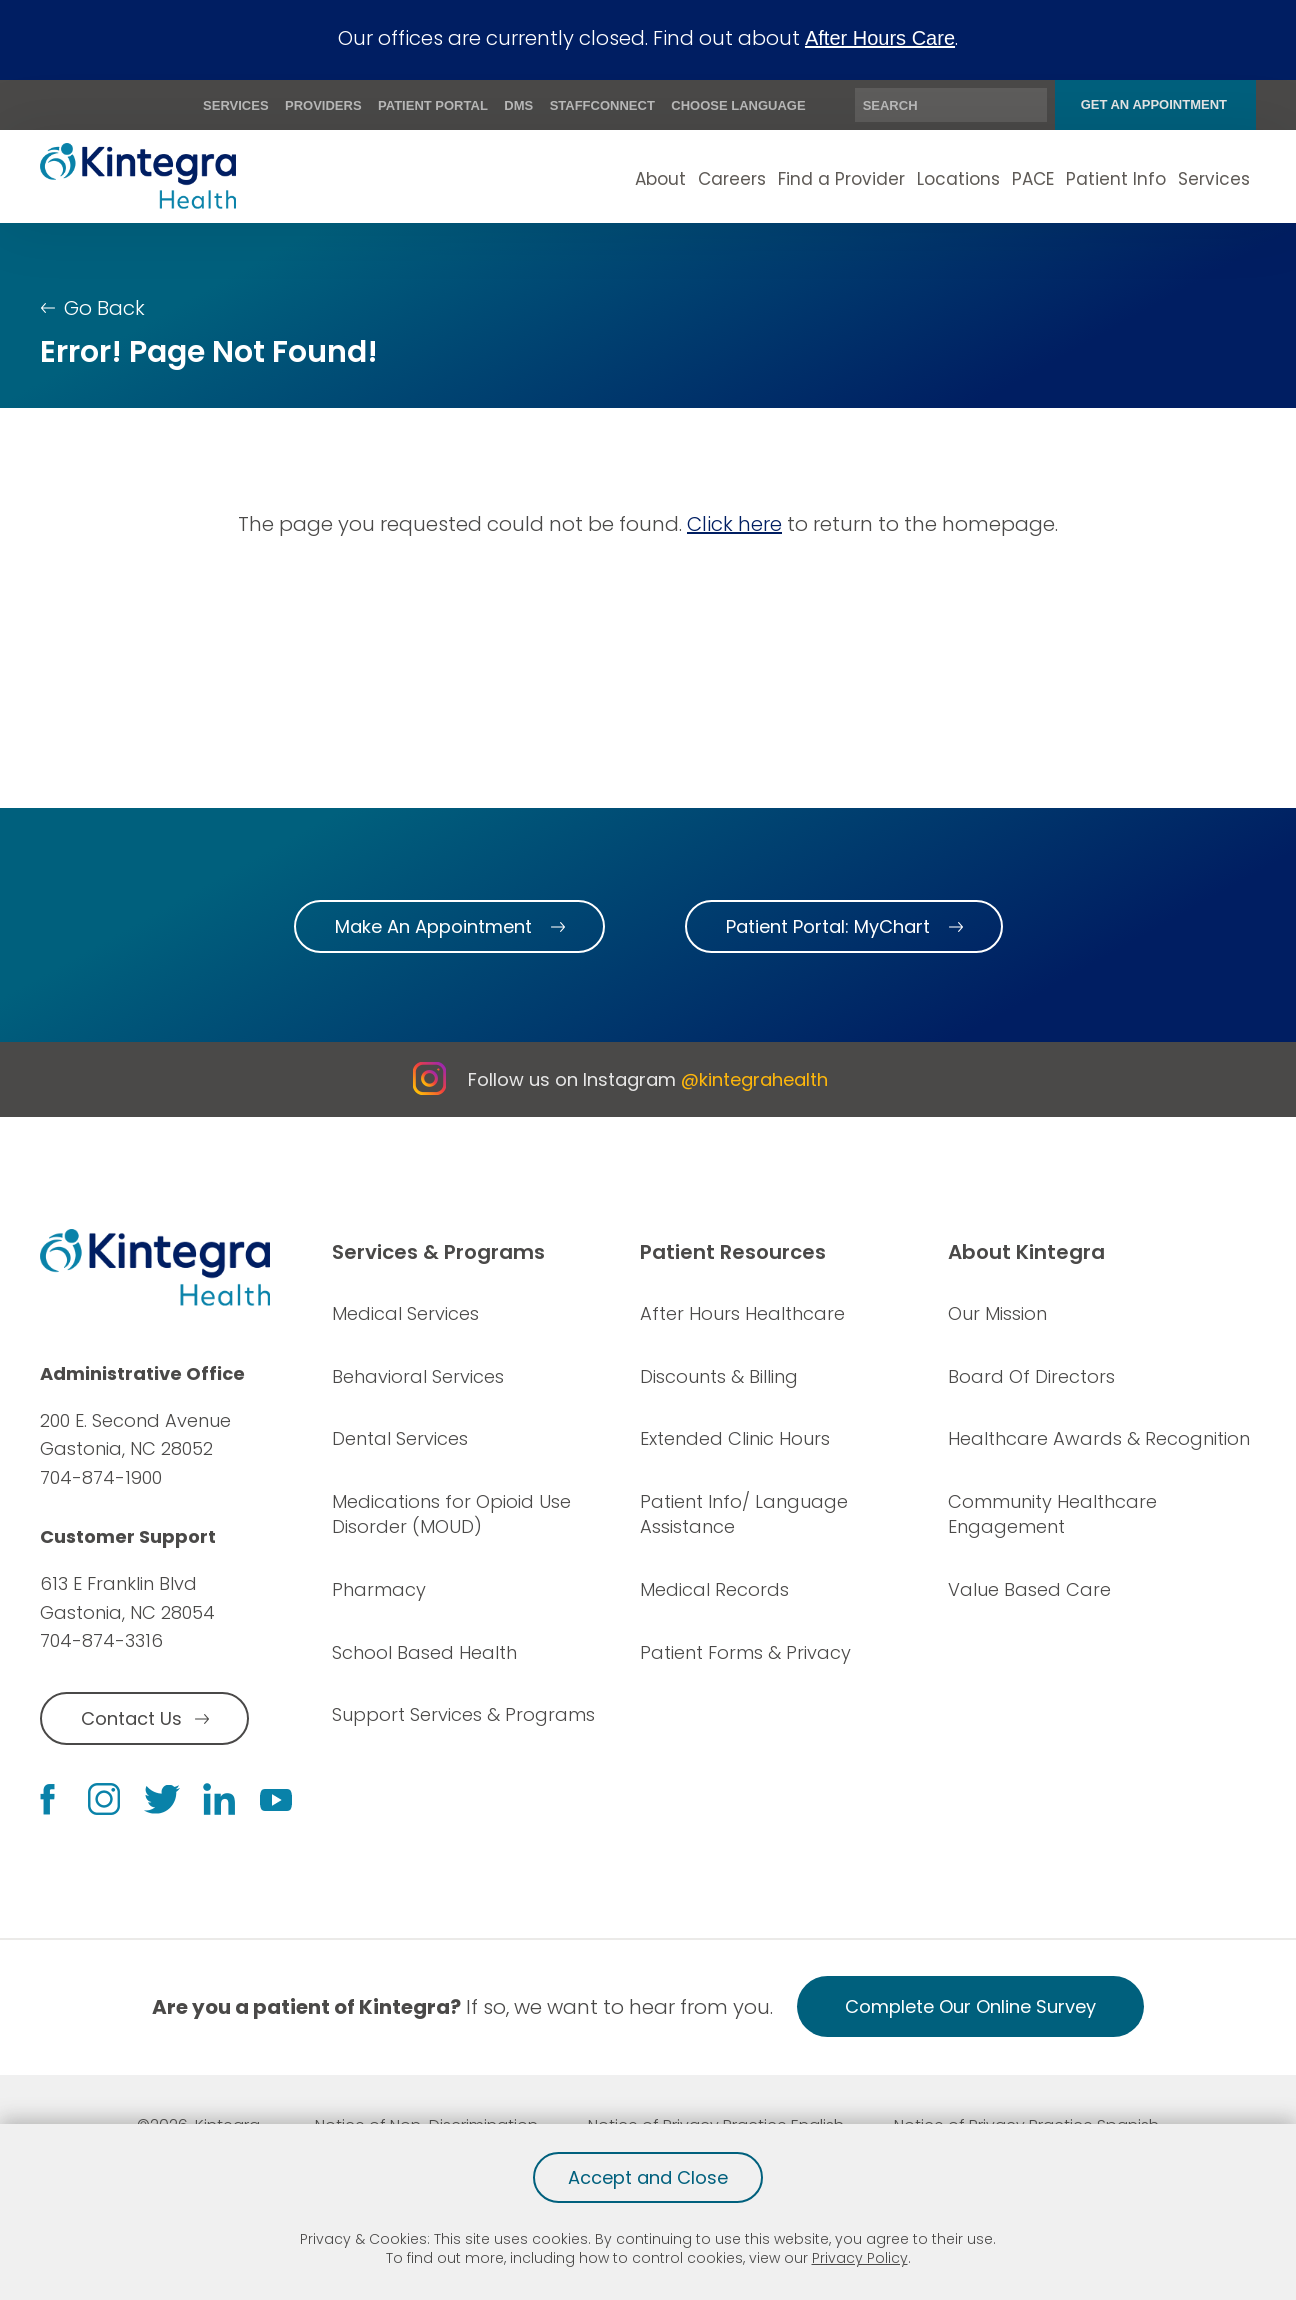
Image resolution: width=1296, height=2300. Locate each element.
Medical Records (714, 1589)
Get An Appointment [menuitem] (1154, 104)
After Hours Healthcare (742, 1313)
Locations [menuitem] (958, 179)
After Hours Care (880, 38)
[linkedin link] (219, 1799)
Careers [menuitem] (732, 179)
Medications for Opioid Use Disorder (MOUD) (451, 1514)
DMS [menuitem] (518, 105)
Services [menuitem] (236, 105)
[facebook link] (47, 1799)
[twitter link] (162, 1799)
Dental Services (400, 1438)
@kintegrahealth (754, 1079)
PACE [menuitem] (1033, 179)
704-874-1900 (101, 1477)
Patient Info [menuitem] (1116, 179)
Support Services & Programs (463, 1714)
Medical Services (405, 1313)
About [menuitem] (660, 179)
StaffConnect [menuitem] (602, 105)
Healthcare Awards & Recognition (1099, 1438)
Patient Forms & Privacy (745, 1652)
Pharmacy (379, 1589)
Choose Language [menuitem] (738, 105)
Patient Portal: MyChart (828, 926)
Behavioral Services (418, 1376)
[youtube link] (276, 1799)
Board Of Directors (1031, 1376)
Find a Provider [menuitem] (841, 179)
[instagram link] (104, 1799)
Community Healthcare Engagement (1052, 1514)
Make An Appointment (433, 926)
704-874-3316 (101, 1641)
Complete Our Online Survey (970, 2006)
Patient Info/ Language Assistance (744, 1514)
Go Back (104, 308)
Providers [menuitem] (323, 105)
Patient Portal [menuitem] (433, 105)
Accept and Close (648, 2177)
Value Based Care (1029, 1589)
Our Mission (997, 1313)
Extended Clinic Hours (735, 1438)
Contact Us (131, 1718)
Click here (734, 524)
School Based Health (424, 1652)
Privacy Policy (860, 2258)
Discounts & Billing (719, 1376)
